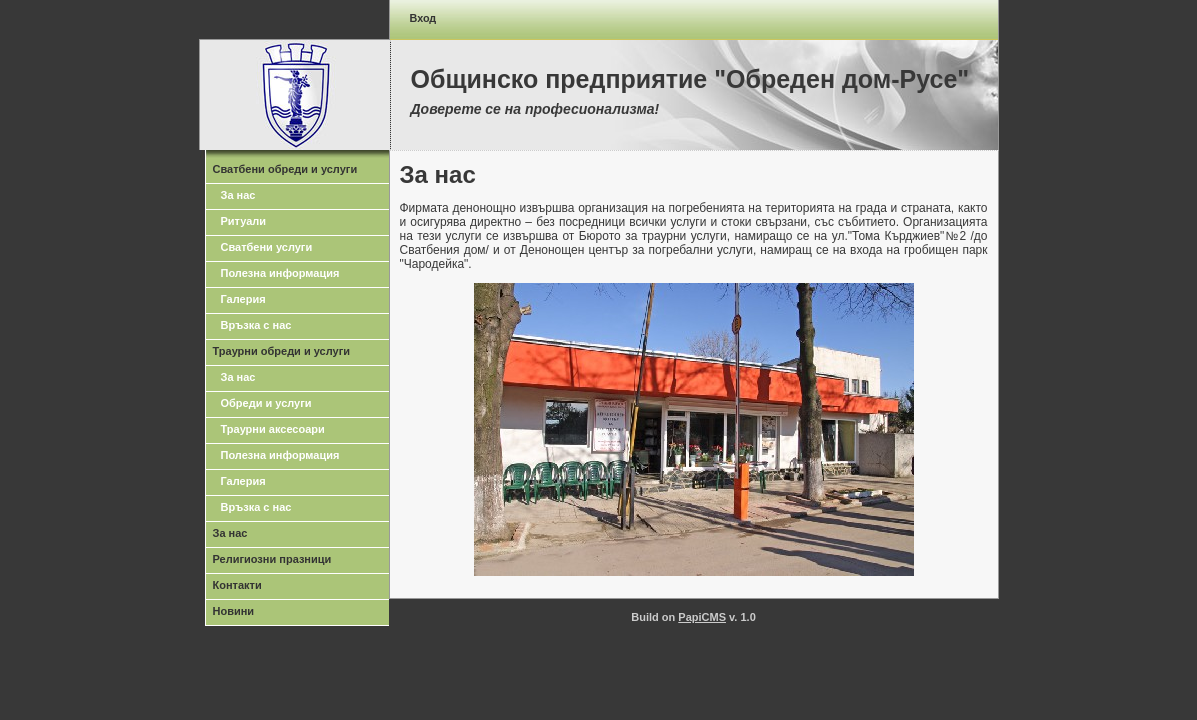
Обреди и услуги (266, 403)
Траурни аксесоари (273, 429)
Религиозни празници (272, 559)
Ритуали (244, 221)
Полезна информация (280, 273)
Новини (234, 611)
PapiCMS (702, 617)
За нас (238, 195)
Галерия (243, 299)
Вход (423, 18)
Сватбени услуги (267, 247)
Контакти (237, 585)
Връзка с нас (256, 325)
